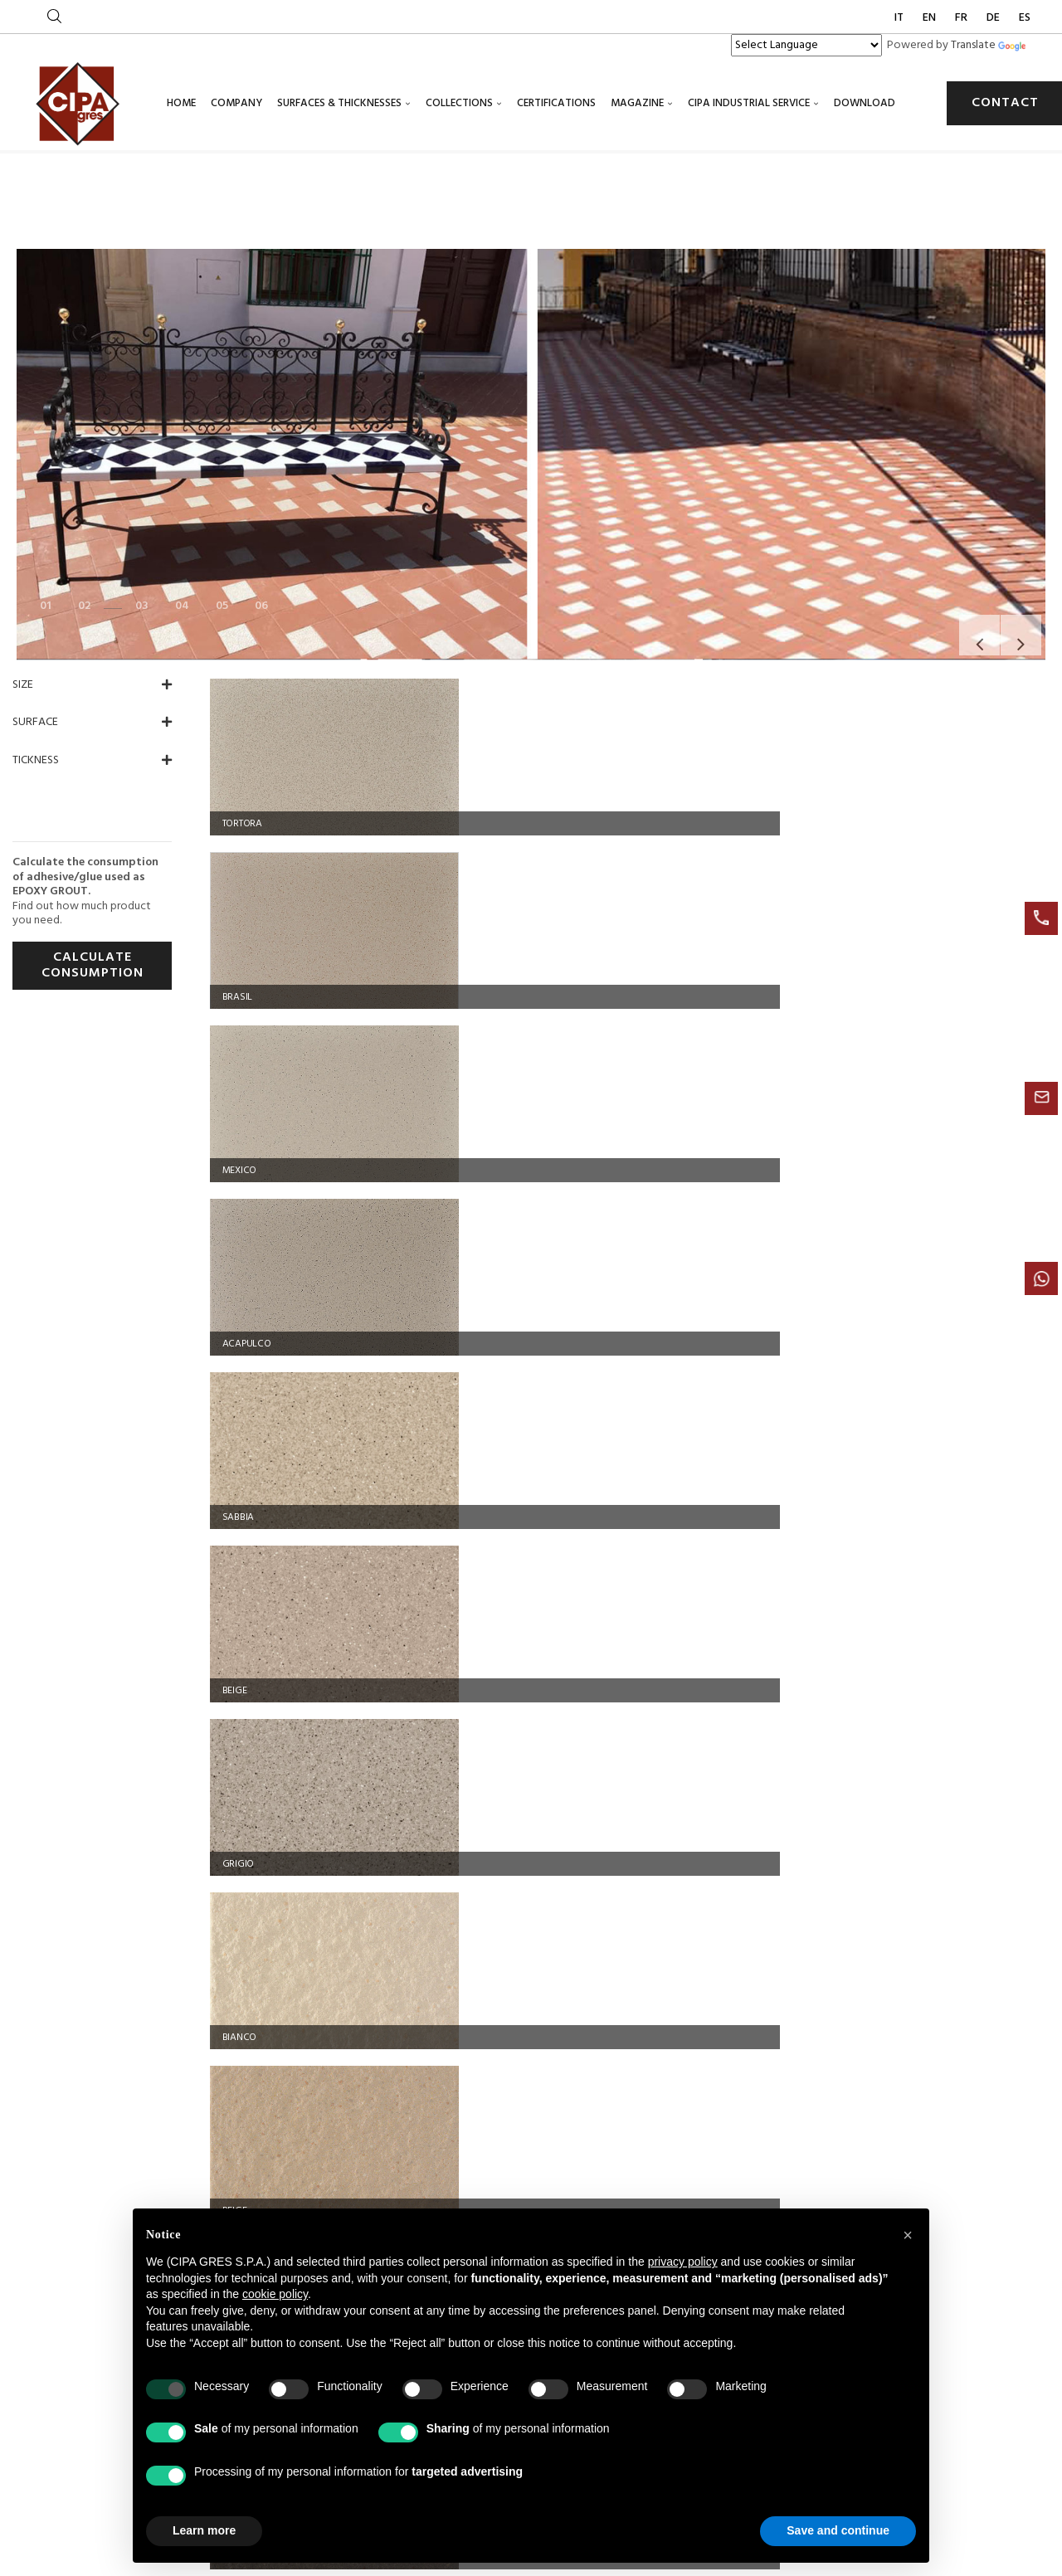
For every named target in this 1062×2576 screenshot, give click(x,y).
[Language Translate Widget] (806, 45)
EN (930, 17)
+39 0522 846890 (367, 1878)
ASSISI (786, 1433)
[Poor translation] (60, 2330)
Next (1012, 716)
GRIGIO (240, 1260)
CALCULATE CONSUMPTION (92, 1055)
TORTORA (245, 913)
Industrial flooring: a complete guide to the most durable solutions (731, 2093)
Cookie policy (492, 2138)
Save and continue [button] (838, 2530)
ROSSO (240, 1433)
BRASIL (514, 913)
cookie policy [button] (275, 2294)
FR (962, 17)
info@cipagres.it (364, 1921)
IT (900, 17)
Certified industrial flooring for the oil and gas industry (425, 2093)
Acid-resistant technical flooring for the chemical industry (547, 2068)
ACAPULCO (249, 1087)
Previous (953, 716)
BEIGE (784, 1087)
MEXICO (789, 913)
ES (1024, 17)
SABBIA (514, 1087)
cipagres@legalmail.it (864, 2183)
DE (994, 17)
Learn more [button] (204, 2530)
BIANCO (516, 1260)
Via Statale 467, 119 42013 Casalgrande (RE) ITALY (395, 1827)
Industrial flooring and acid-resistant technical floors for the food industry (216, 2068)
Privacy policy (570, 2138)
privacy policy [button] (683, 2261)
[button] (907, 2235)
